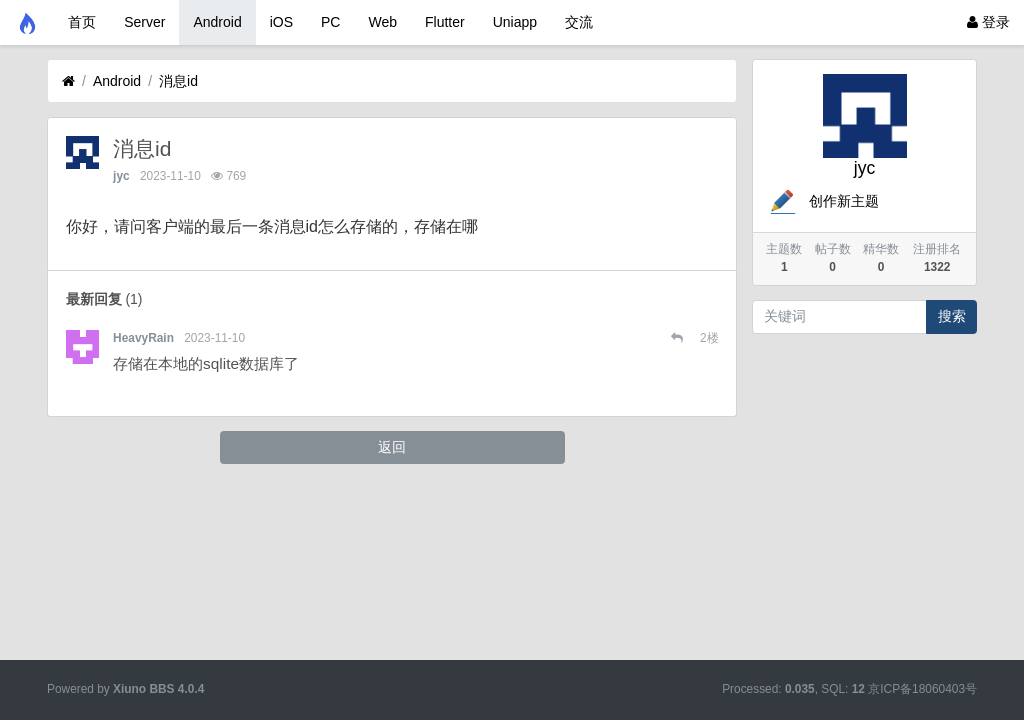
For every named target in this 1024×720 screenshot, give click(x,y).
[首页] (68, 81)
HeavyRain (143, 338)
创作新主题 (823, 201)
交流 (579, 22)
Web (382, 22)
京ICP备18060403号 (922, 689)
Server (144, 22)
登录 (988, 22)
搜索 (952, 316)
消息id (178, 81)
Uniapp (515, 22)
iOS (281, 22)
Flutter (445, 22)
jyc (121, 176)
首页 (82, 22)
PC (330, 22)
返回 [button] (392, 447)
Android (217, 22)
